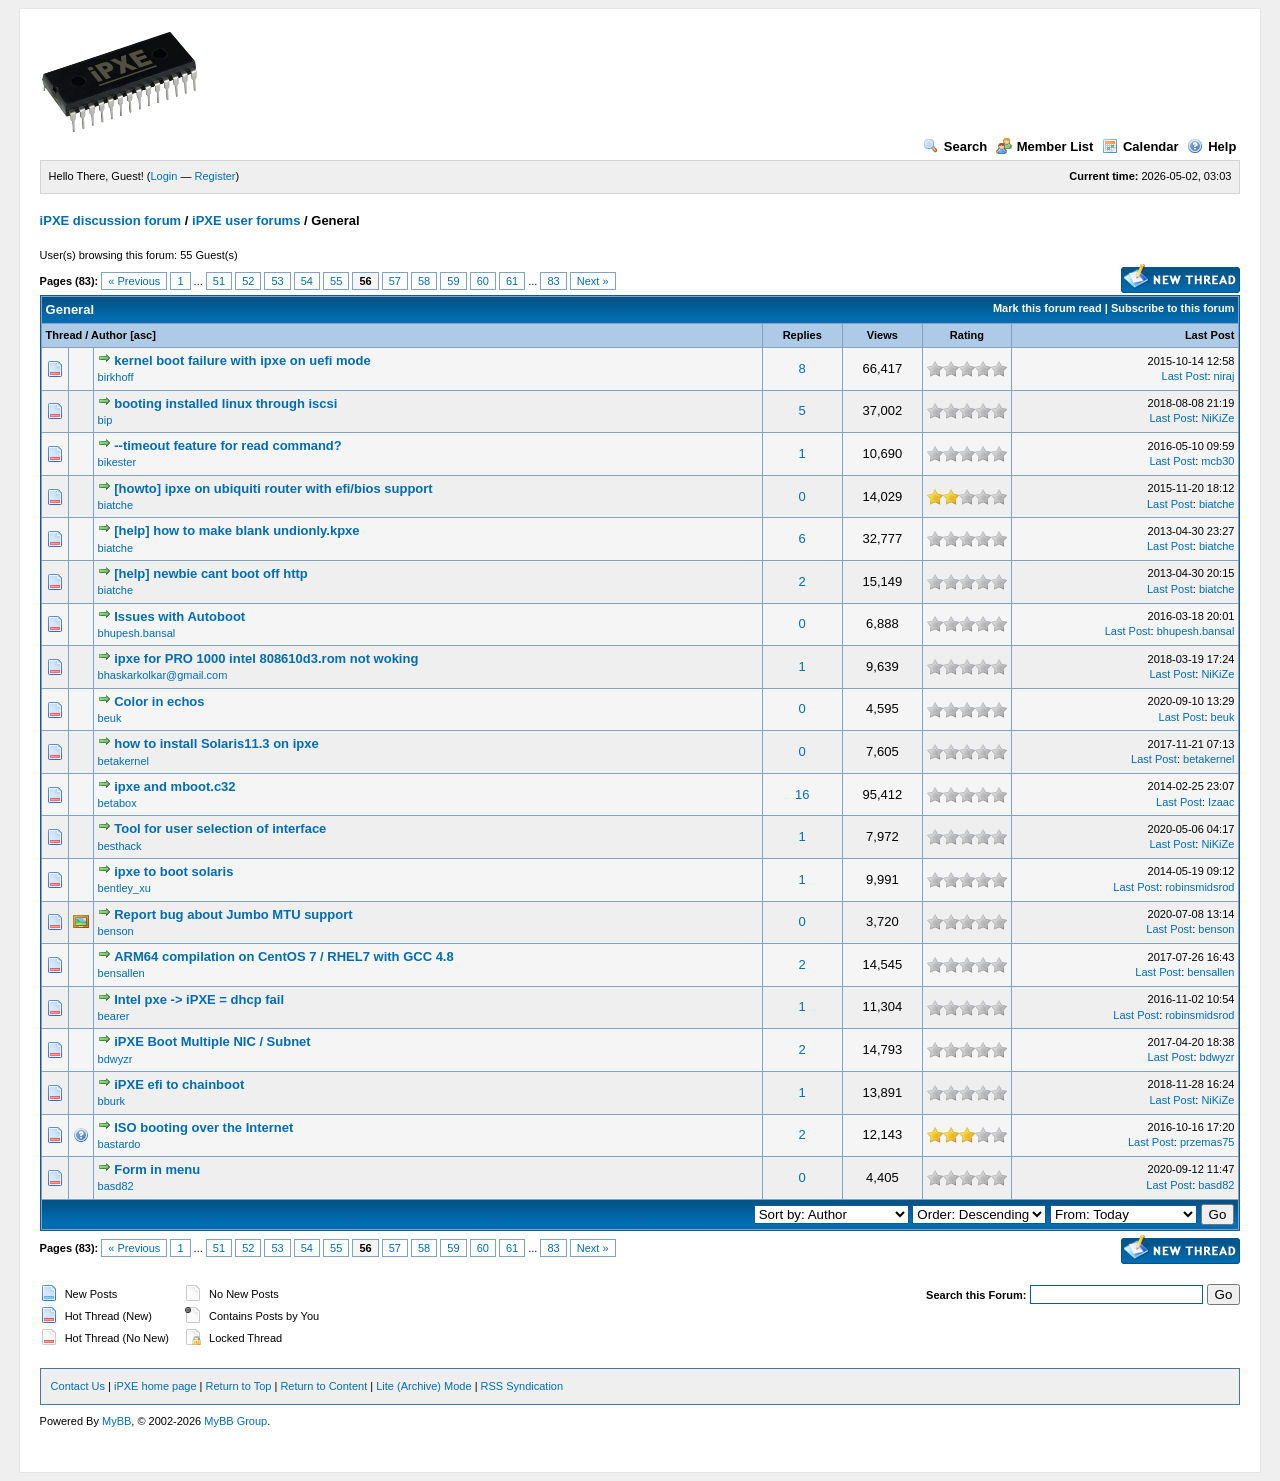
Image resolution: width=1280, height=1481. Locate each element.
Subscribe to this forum (1172, 308)
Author (109, 335)
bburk (112, 1101)
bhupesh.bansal (137, 633)
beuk (110, 718)
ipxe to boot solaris (173, 871)
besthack (120, 846)
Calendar (1140, 146)
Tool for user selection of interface (220, 828)
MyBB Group (235, 1421)
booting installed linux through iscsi (225, 403)
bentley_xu (124, 888)
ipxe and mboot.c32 (174, 786)
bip (105, 420)
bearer (114, 1016)
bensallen (121, 973)
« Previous (134, 281)
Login (164, 176)
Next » (593, 281)
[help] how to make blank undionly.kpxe (236, 530)
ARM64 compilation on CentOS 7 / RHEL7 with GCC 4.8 (284, 956)
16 (802, 794)
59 (453, 281)
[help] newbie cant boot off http (211, 573)
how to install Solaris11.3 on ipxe (216, 743)
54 (307, 281)
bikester (117, 462)
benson (116, 931)
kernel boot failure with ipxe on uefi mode (242, 360)
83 (553, 281)
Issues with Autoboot (179, 616)
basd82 (116, 1186)
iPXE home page (155, 1386)
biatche (115, 505)
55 (336, 281)
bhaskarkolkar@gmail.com (163, 675)
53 (277, 281)
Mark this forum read (1047, 308)
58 (424, 281)
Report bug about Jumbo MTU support (233, 914)
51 (219, 281)
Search (955, 146)
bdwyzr (115, 1059)
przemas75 (1207, 1142)
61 (512, 281)
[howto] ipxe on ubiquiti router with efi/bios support (273, 488)
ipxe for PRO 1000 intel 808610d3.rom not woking (266, 658)
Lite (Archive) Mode (423, 1386)
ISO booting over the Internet (203, 1127)
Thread (64, 335)
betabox (117, 803)
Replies (802, 335)
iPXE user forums (246, 220)
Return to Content (323, 1386)
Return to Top (239, 1386)
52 (248, 281)
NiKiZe (1217, 418)
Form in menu (157, 1169)
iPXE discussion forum (111, 220)
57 (395, 281)
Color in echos (159, 701)
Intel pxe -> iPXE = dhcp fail (199, 999)
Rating (967, 335)
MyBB (116, 1421)
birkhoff (116, 377)
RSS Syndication (522, 1386)
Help (1211, 146)
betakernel (123, 761)
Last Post (1210, 335)
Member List (1045, 146)
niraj (1224, 376)
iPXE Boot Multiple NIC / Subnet (212, 1041)
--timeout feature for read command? (228, 445)
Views (882, 335)
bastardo (119, 1144)
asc (143, 335)
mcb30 (1217, 461)
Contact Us (78, 1386)
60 (483, 281)
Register (215, 176)
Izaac (1221, 802)
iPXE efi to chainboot (179, 1084)
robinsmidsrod (1199, 887)
